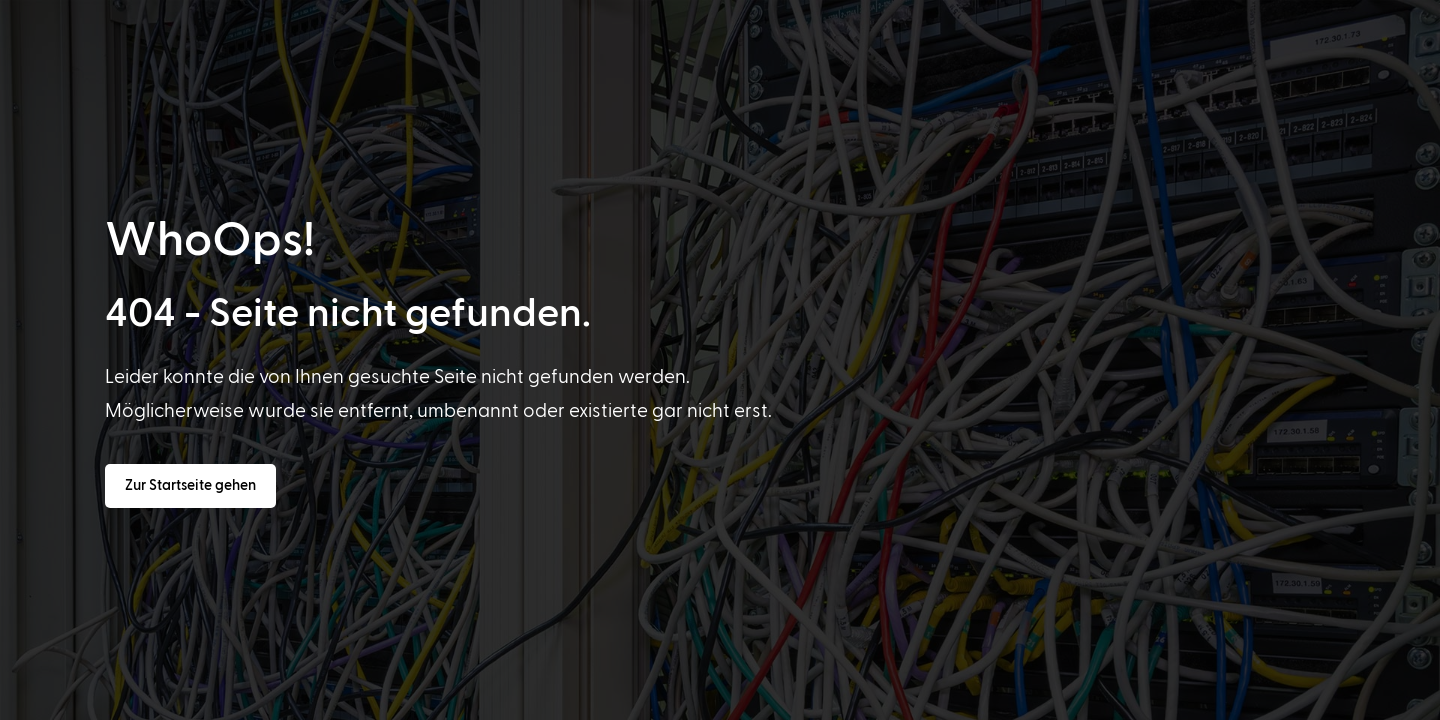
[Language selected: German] (752, 701)
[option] (114, 702)
